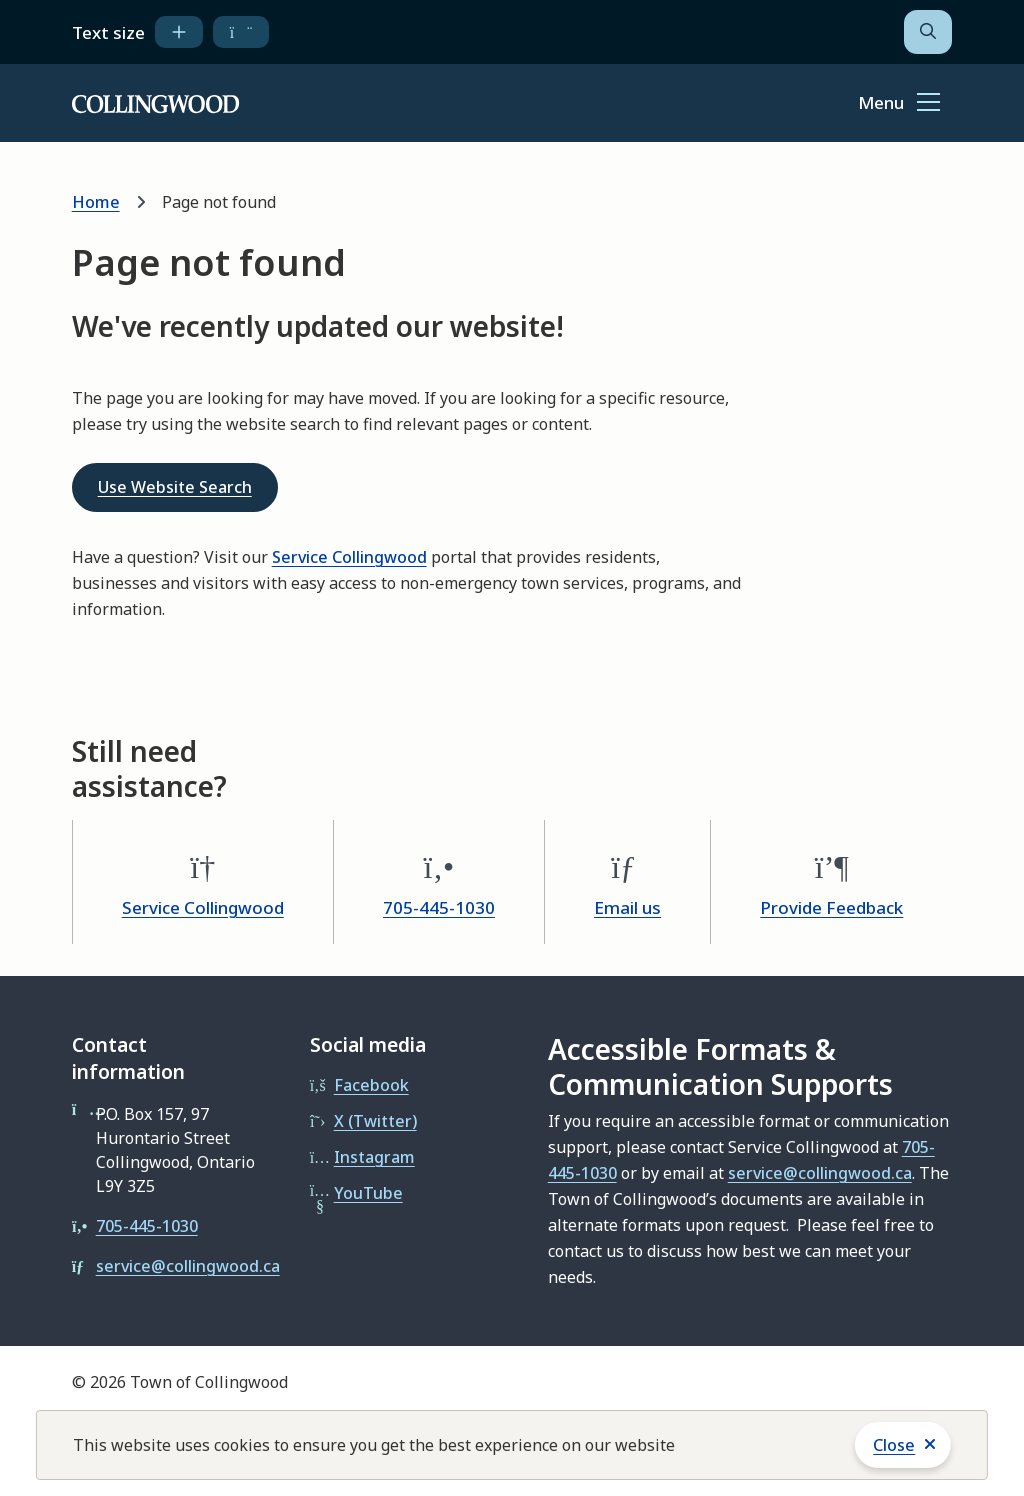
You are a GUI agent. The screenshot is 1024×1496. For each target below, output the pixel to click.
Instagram (374, 1157)
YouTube (368, 1193)
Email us (627, 907)
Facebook (371, 1085)
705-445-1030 (439, 907)
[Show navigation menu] (899, 104)
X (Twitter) (375, 1121)
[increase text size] (179, 32)
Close (894, 1445)
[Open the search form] (928, 32)
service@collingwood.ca (188, 1266)
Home (96, 202)
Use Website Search (175, 487)
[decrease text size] (241, 32)
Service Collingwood (349, 557)
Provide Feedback (831, 907)
